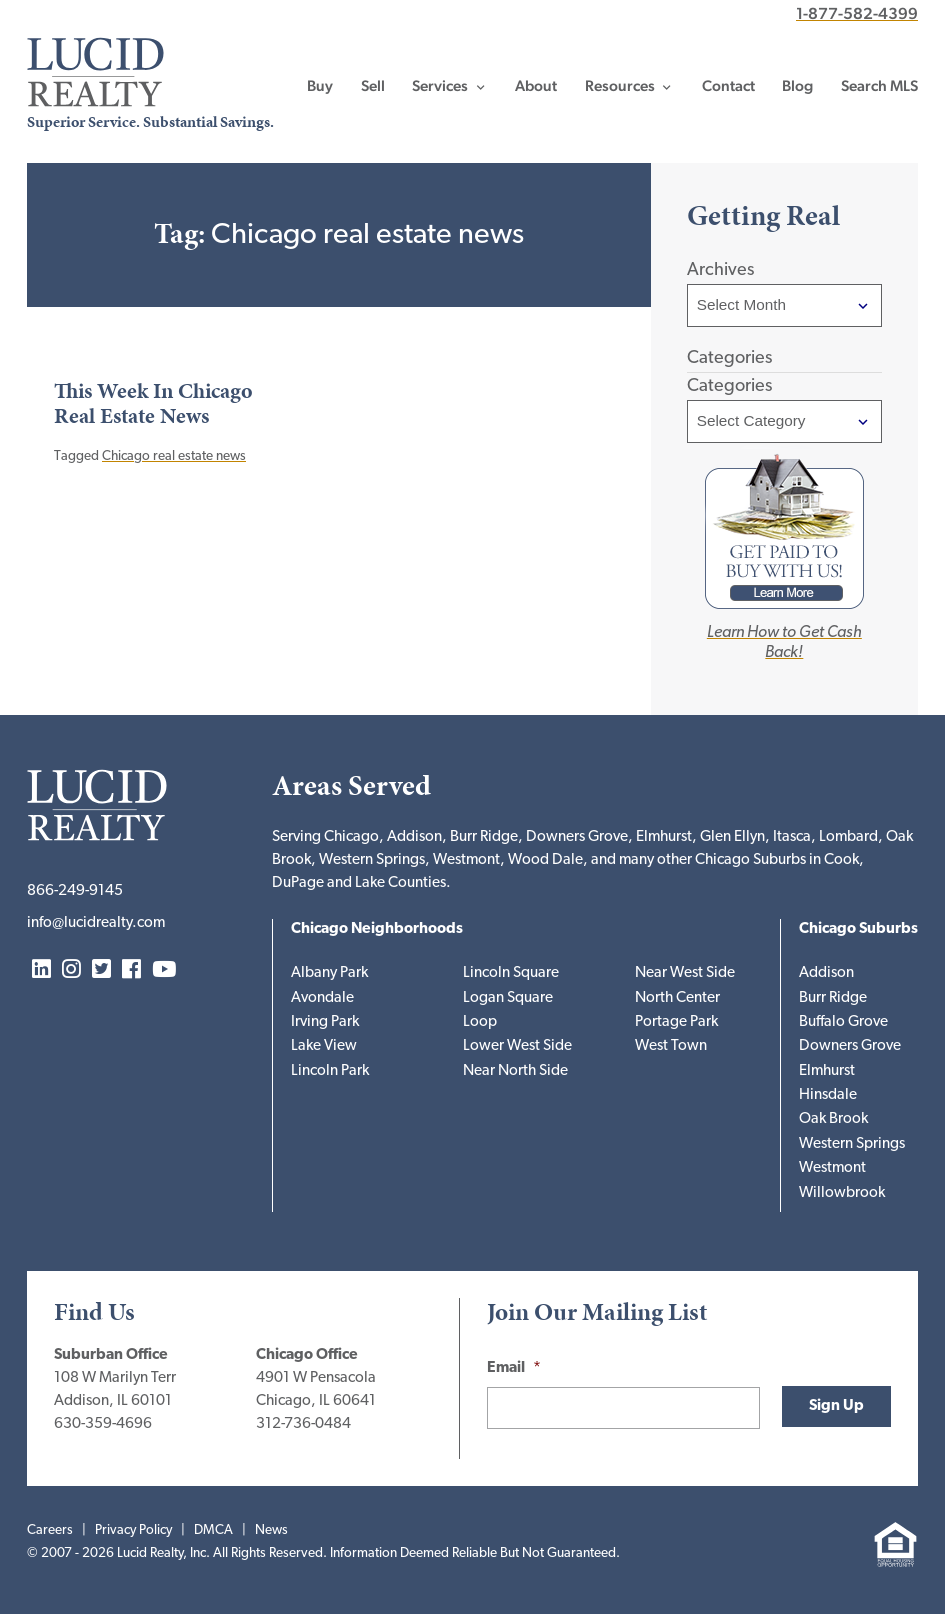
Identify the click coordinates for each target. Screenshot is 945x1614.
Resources (620, 86)
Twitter (101, 970)
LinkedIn (41, 970)
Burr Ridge (833, 998)
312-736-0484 (303, 1424)
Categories (729, 386)
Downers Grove (850, 1046)
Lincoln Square (511, 973)
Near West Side (685, 973)
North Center (677, 998)
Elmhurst (827, 1071)
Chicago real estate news (174, 456)
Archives (720, 270)
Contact (728, 86)
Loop (480, 1022)
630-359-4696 (103, 1424)
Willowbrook (842, 1193)
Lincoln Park (330, 1071)
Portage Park (676, 1022)
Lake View (324, 1046)
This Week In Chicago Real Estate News (153, 403)
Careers (50, 1530)
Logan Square (508, 998)
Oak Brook (833, 1119)
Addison (826, 973)
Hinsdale (828, 1095)
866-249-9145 (75, 891)
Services (440, 86)
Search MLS (879, 86)
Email (514, 1368)
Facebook (131, 970)
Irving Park (325, 1022)
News (271, 1530)
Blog (797, 86)
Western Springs (852, 1144)
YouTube (164, 970)
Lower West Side (517, 1046)
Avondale (322, 998)
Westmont (832, 1168)
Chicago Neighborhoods (377, 929)
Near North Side (515, 1071)
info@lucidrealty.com (96, 923)
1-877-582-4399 (857, 13)
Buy (320, 86)
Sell (373, 86)
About (536, 86)
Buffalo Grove (843, 1022)
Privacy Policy (133, 1530)
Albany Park (329, 973)
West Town (671, 1046)
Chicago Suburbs (858, 929)
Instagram (71, 970)
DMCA (213, 1530)
